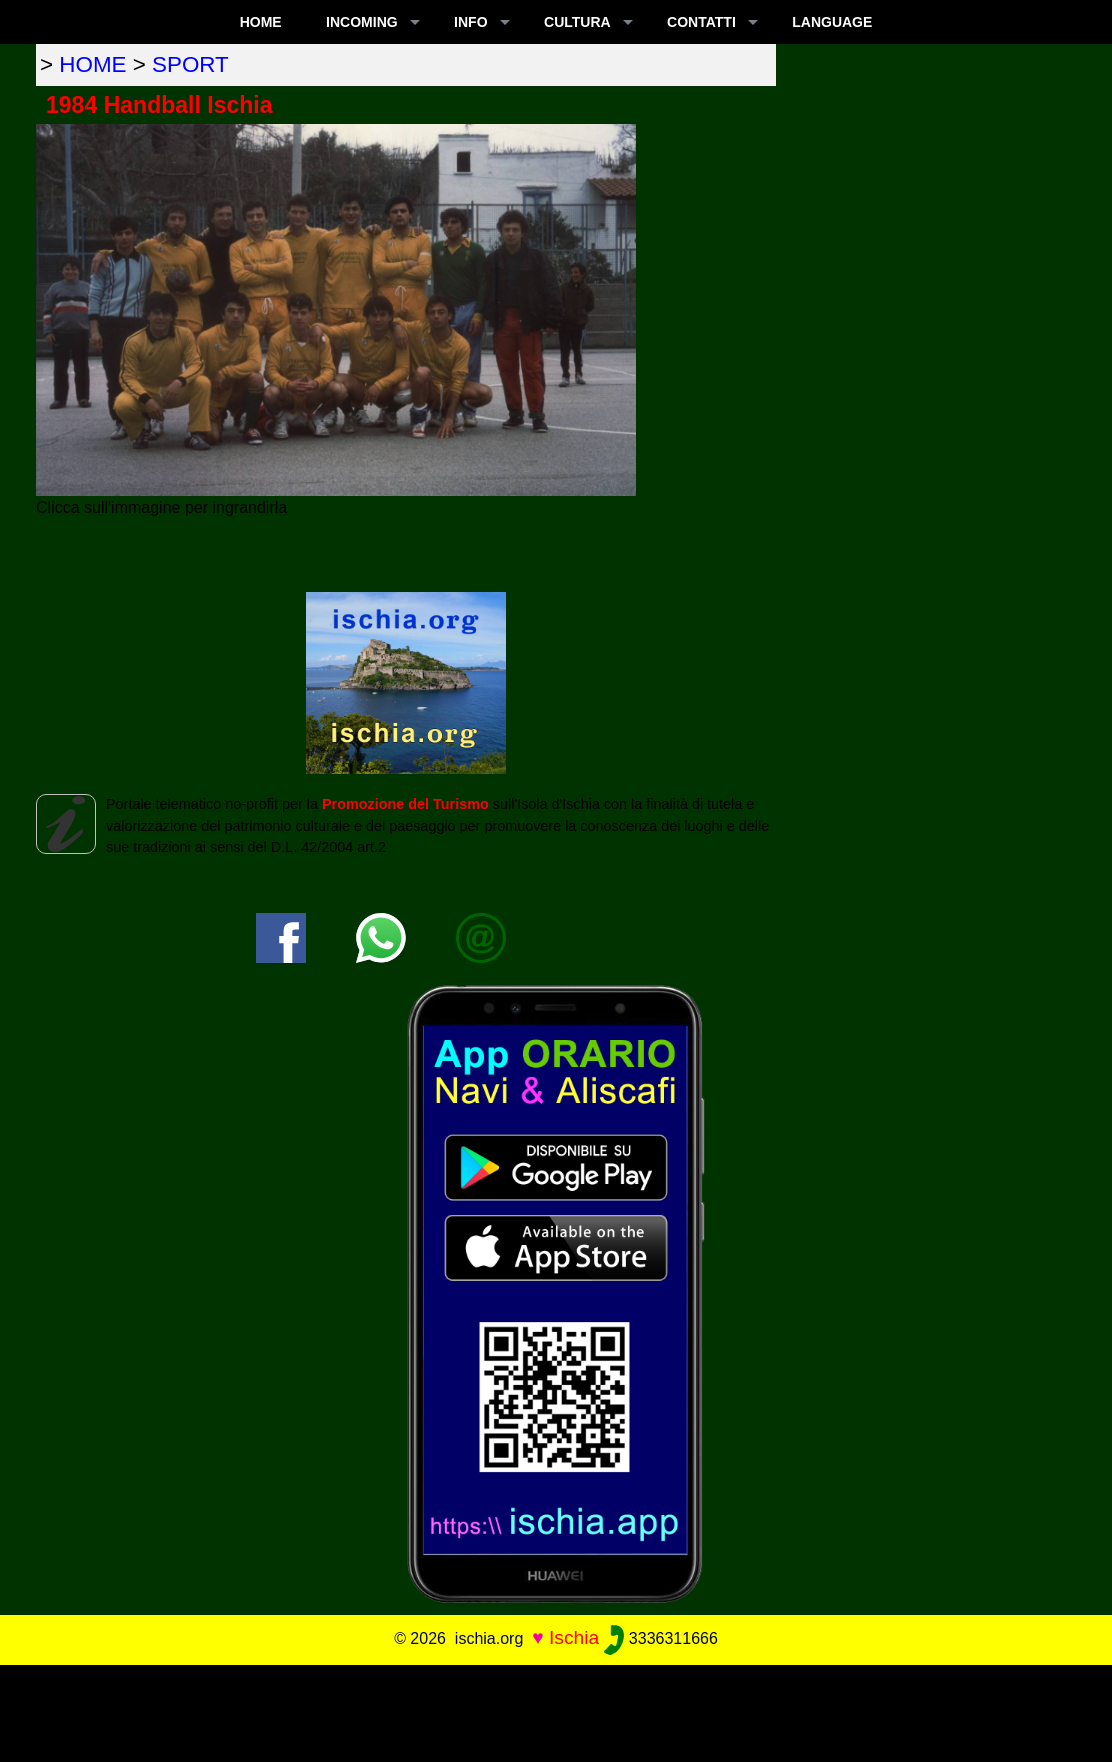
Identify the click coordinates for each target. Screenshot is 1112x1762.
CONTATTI (701, 22)
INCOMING (362, 22)
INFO (470, 22)
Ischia (574, 1637)
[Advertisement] (556, 1710)
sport (190, 64)
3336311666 (660, 1638)
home (92, 64)
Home (261, 22)
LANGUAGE (832, 22)
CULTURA (577, 22)
